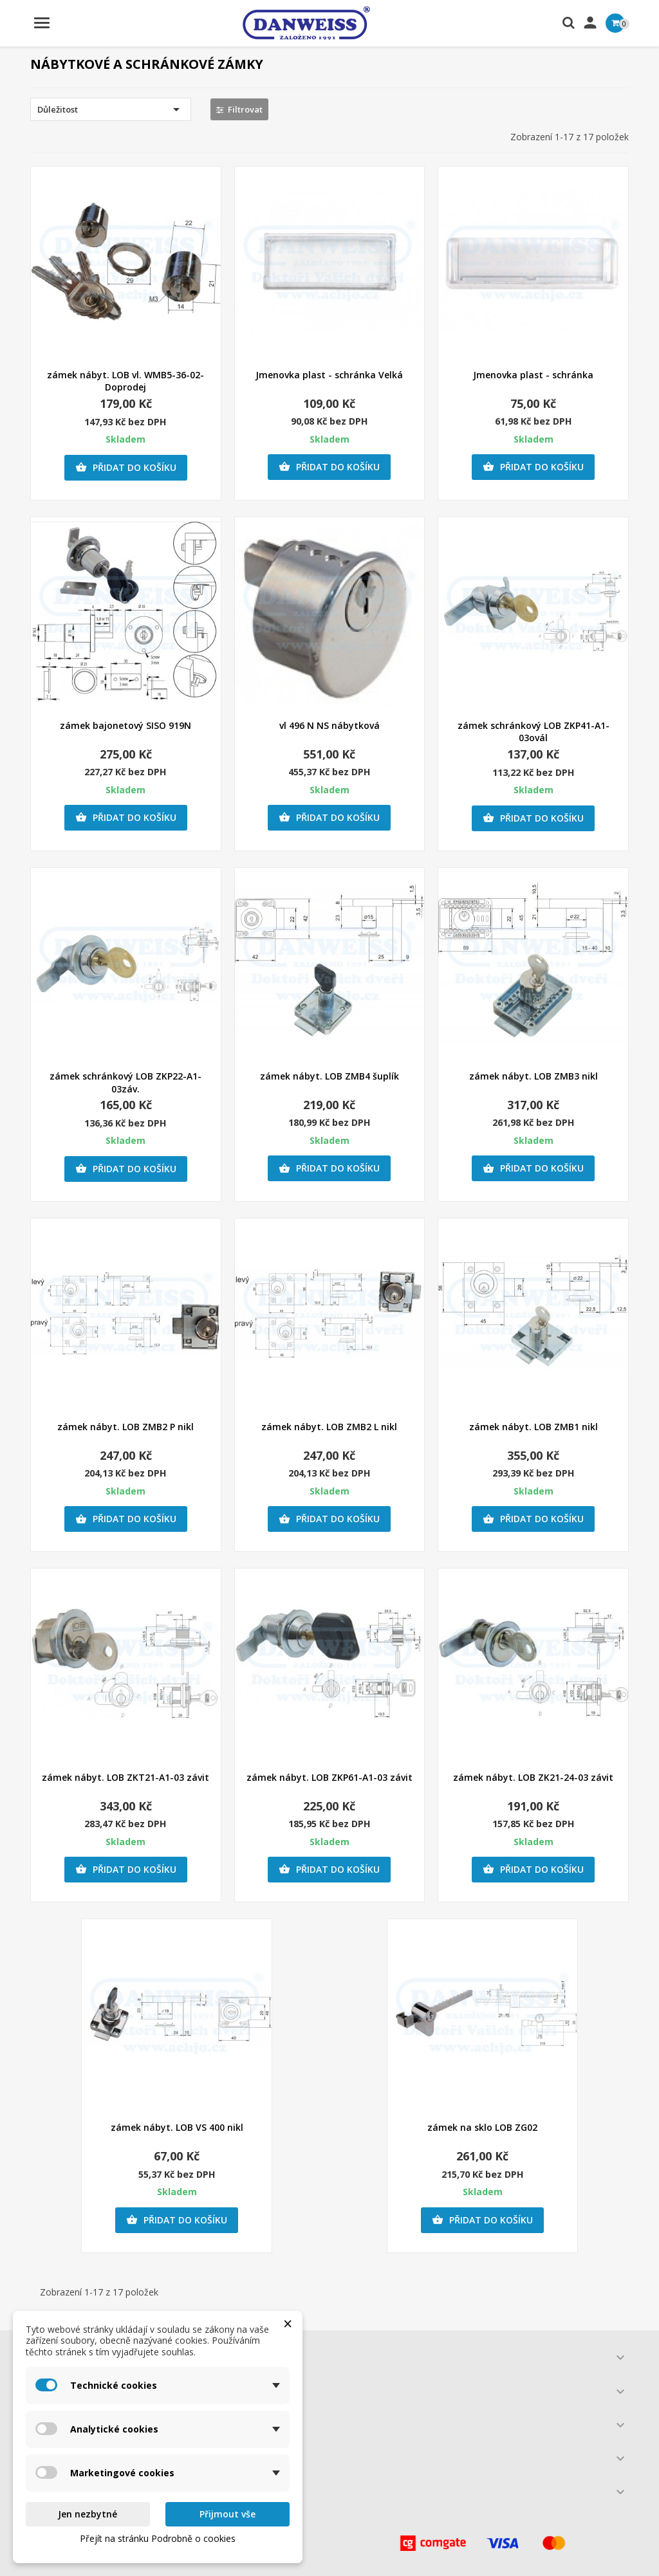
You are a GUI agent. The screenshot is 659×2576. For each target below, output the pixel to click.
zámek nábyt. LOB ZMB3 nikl (533, 1076)
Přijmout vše (227, 2514)
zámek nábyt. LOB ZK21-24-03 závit (533, 1777)
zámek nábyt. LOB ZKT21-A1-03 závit (125, 1777)
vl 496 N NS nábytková (329, 725)
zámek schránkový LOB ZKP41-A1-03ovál (533, 731)
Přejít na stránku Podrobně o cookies (158, 2538)
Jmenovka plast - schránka (533, 375)
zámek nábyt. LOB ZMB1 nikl (533, 1427)
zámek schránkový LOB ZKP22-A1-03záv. (125, 1082)
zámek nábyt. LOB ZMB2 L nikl (329, 1427)
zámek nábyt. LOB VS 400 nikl (177, 2127)
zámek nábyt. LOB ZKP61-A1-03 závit (329, 1777)
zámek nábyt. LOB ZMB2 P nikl (125, 1427)
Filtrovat (239, 109)
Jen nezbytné (87, 2514)
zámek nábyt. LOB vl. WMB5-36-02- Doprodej (125, 381)
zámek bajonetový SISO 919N (125, 725)
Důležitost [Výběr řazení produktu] (110, 109)
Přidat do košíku (125, 467)
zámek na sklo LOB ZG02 (482, 2127)
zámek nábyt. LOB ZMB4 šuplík (329, 1076)
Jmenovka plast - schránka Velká (329, 375)
